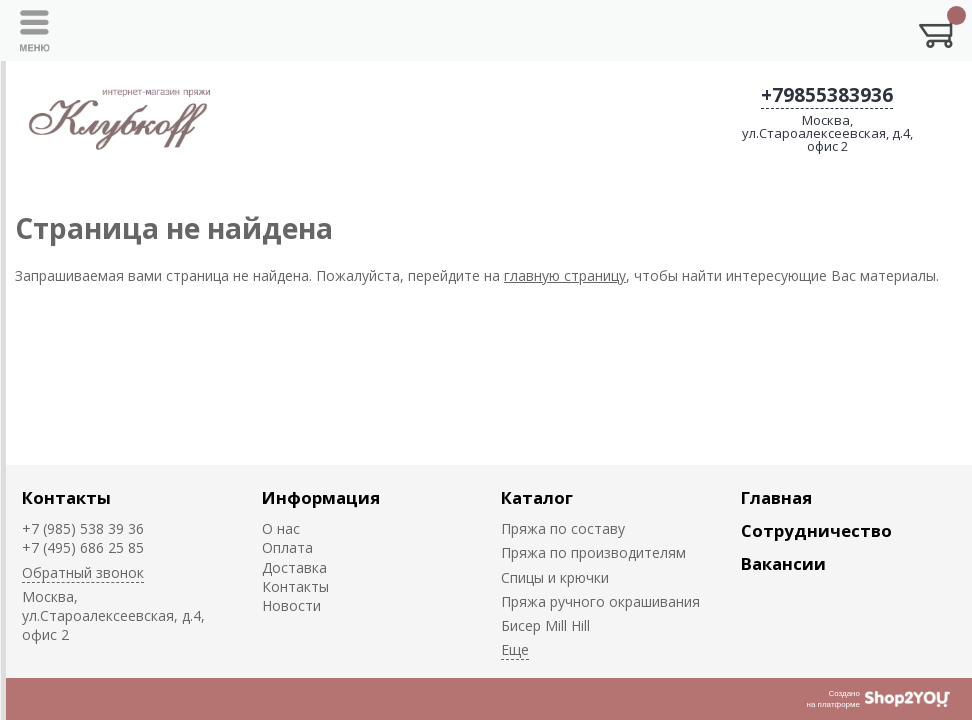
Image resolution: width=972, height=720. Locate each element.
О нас (281, 528)
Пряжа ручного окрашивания (600, 601)
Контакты (66, 497)
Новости (291, 605)
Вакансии (783, 563)
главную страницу (565, 275)
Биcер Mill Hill (545, 625)
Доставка (294, 567)
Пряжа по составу (563, 528)
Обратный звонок (83, 572)
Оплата (287, 547)
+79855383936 (827, 95)
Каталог (537, 497)
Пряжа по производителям (593, 552)
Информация (321, 497)
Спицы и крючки (555, 577)
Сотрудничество (816, 530)
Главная (776, 497)
